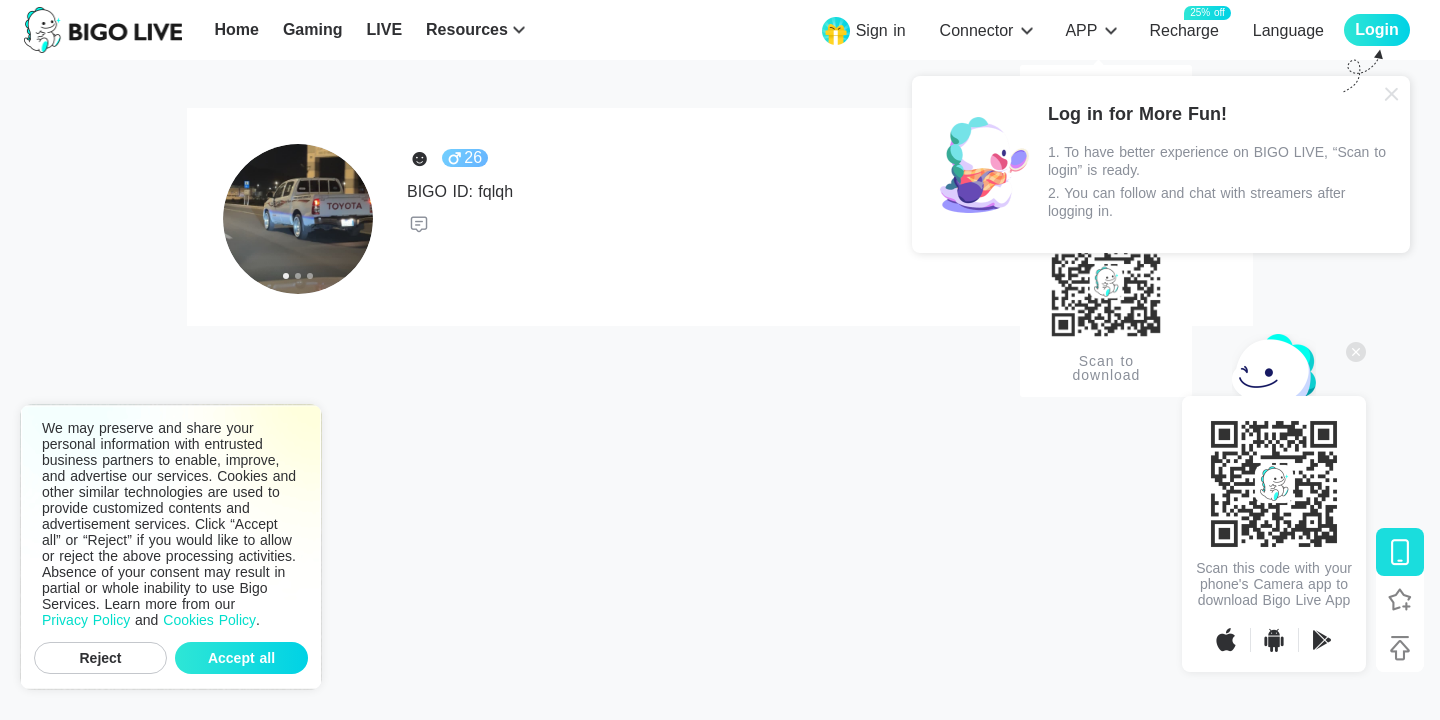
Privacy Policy (86, 620)
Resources (467, 29)
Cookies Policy (209, 620)
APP (1081, 30)
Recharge (1183, 29)
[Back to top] (1400, 648)
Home (236, 29)
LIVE (384, 29)
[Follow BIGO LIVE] (1400, 600)
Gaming (313, 29)
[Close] (1392, 94)
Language (1288, 30)
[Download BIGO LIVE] (1400, 552)
